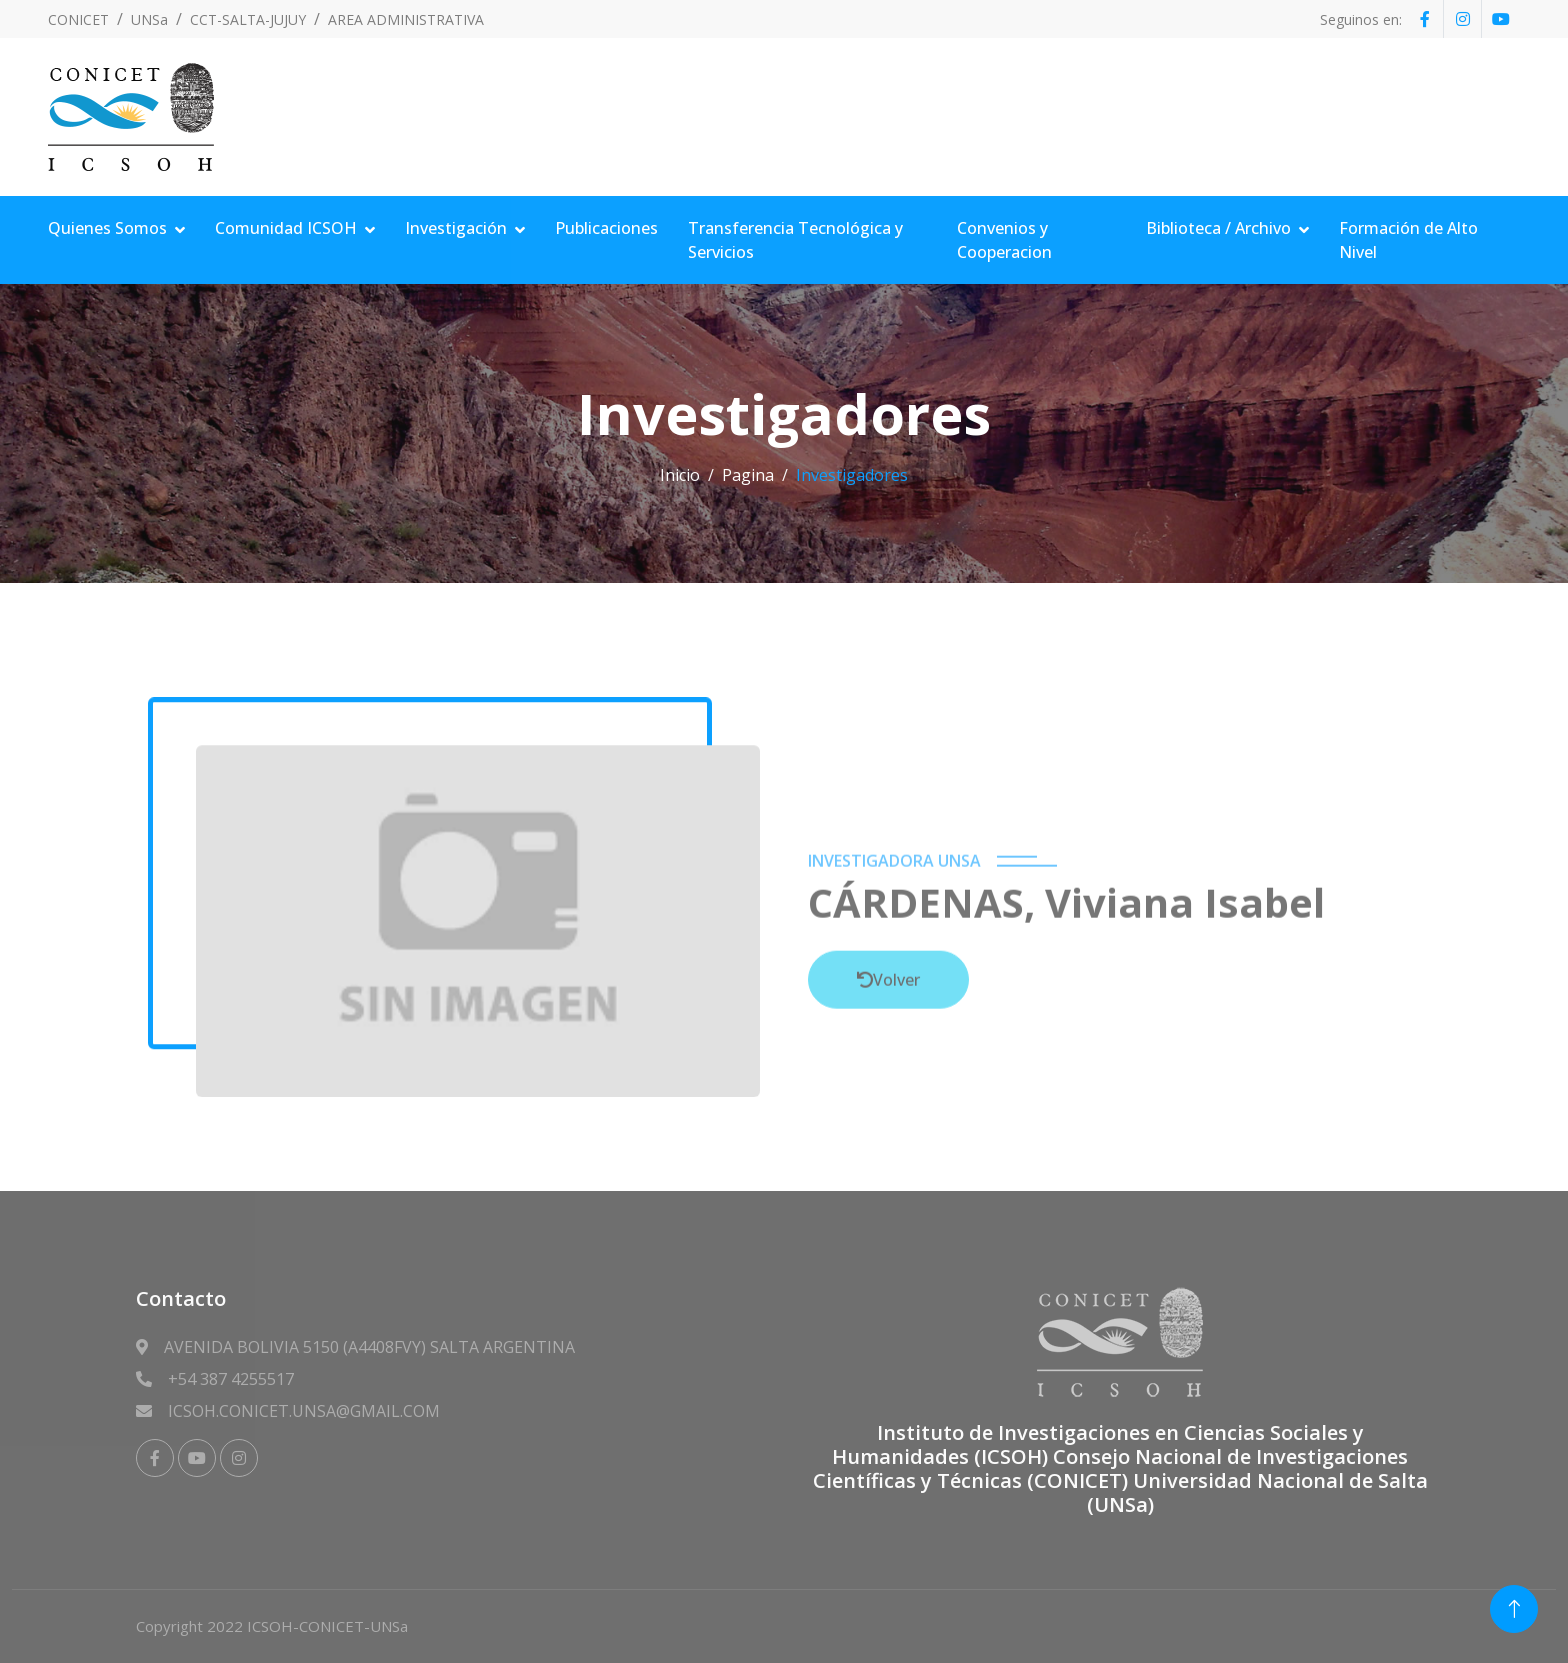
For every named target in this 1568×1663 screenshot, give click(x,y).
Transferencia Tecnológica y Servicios (795, 240)
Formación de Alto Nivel (1408, 240)
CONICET (78, 19)
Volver (888, 1107)
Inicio (680, 475)
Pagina (748, 475)
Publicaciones (606, 228)
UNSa (149, 19)
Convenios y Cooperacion (1004, 240)
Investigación (456, 228)
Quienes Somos (107, 228)
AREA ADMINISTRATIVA (406, 19)
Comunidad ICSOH (286, 228)
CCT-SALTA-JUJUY (248, 19)
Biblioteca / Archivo (1218, 228)
